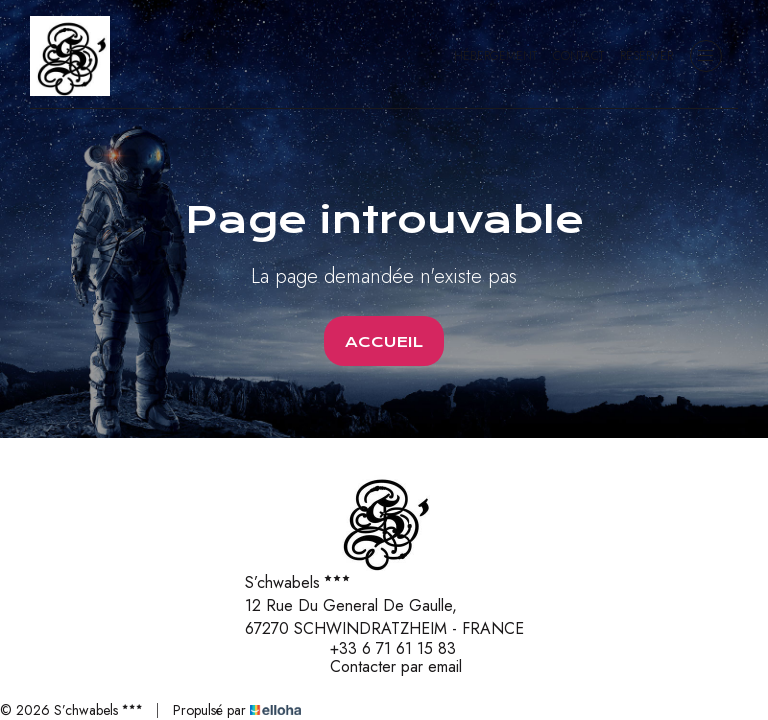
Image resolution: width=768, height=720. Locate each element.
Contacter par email (384, 667)
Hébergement (495, 56)
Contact (578, 56)
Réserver (646, 56)
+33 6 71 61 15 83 (381, 649)
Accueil (384, 342)
